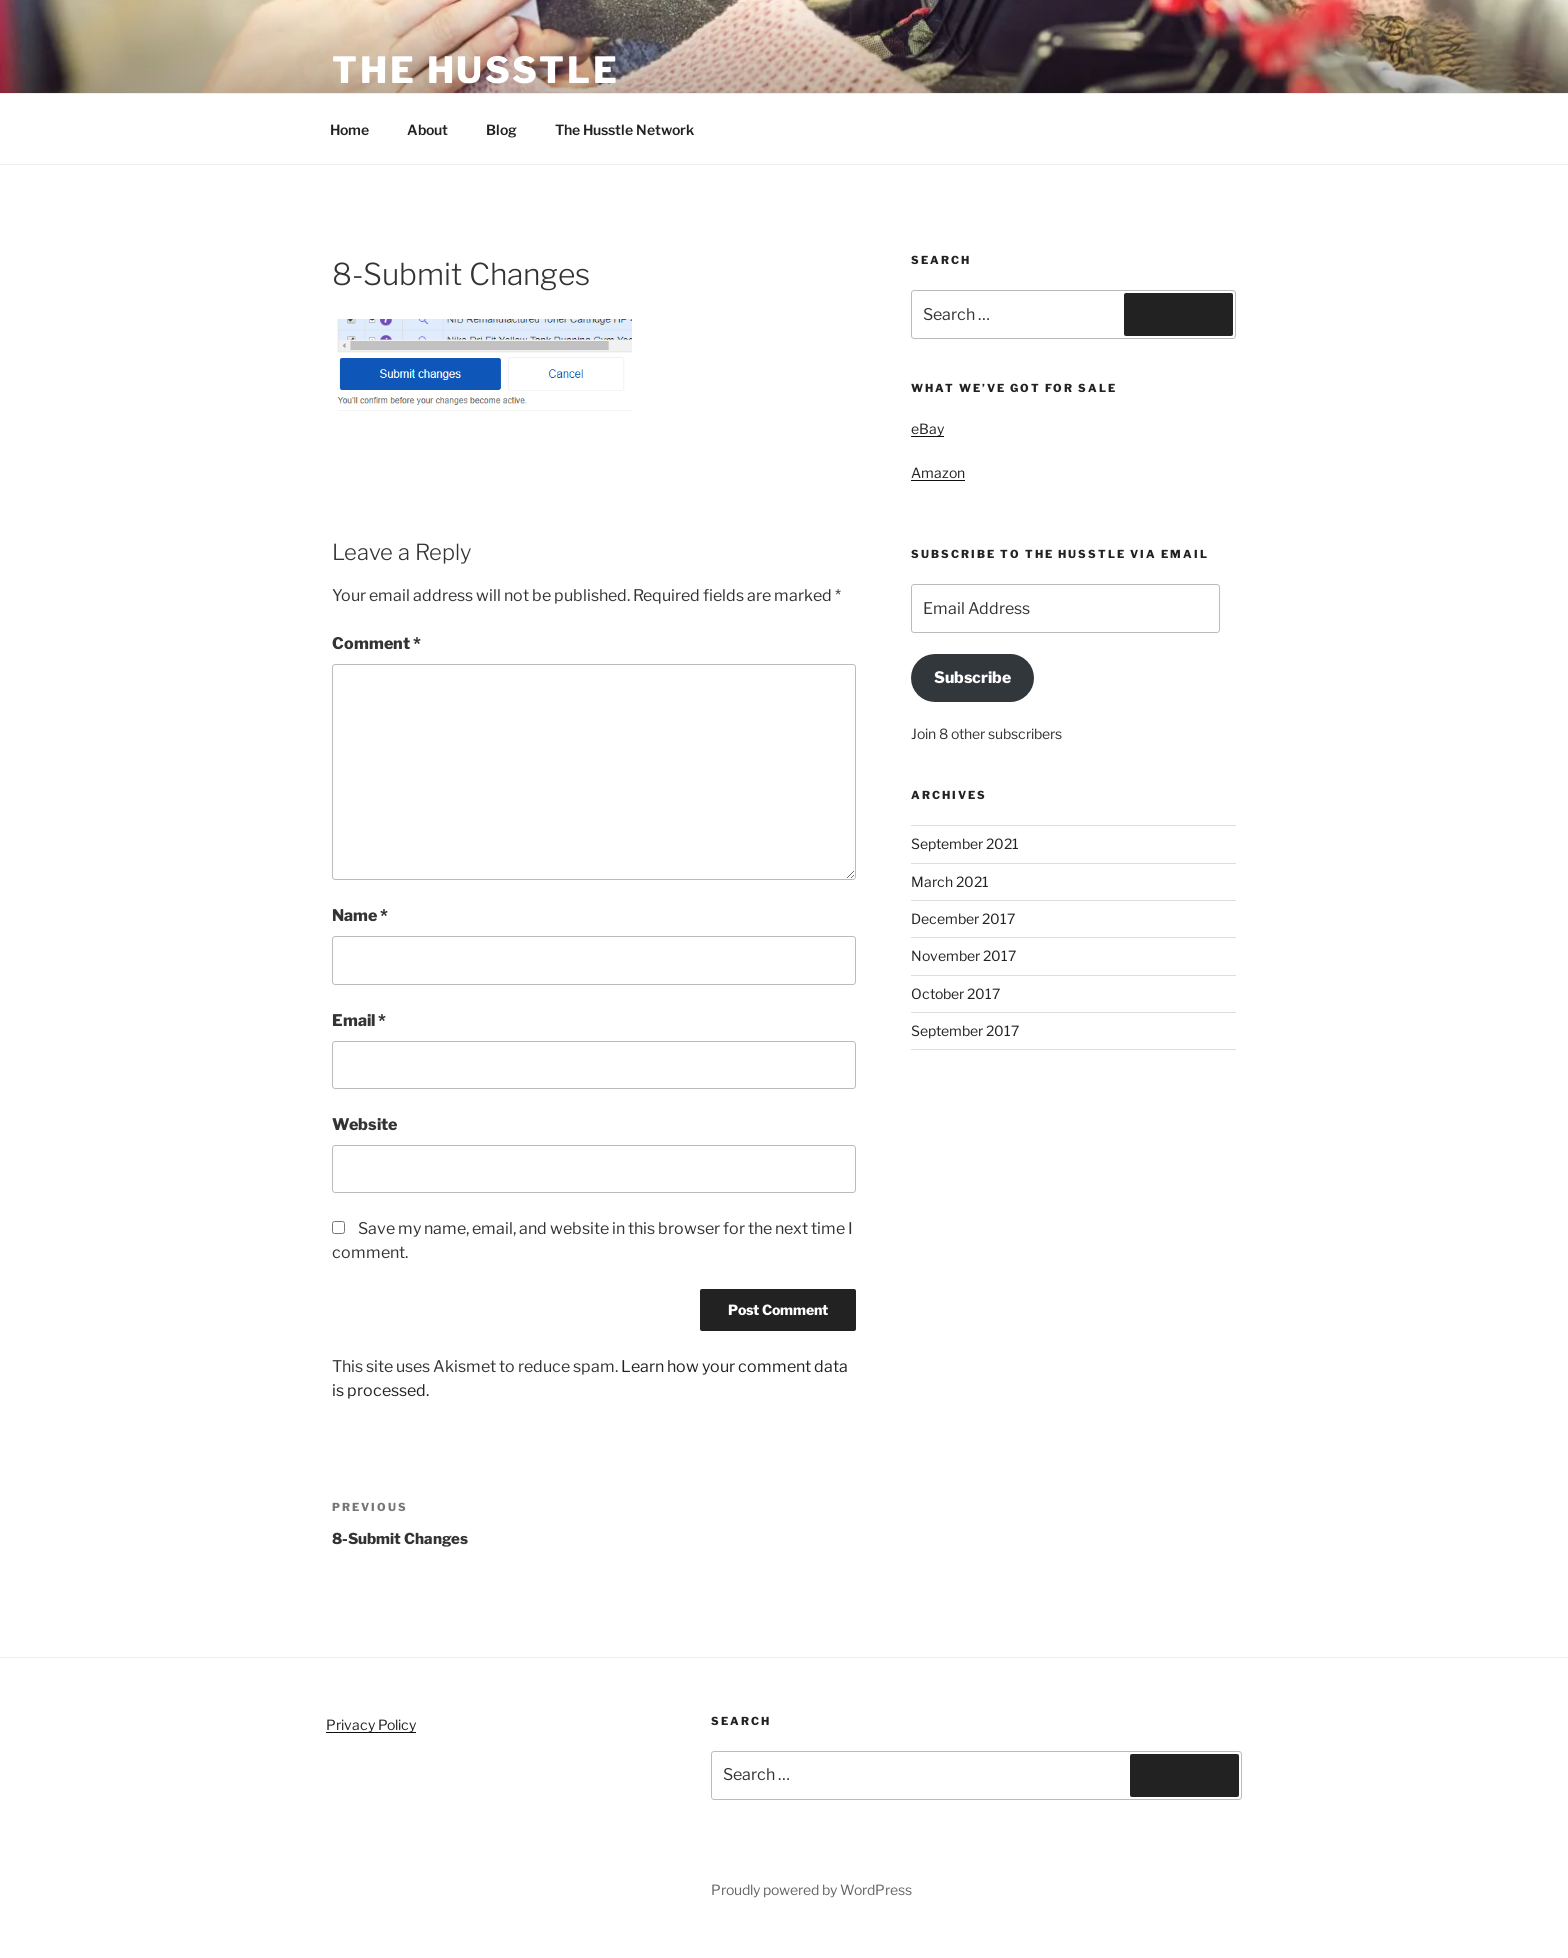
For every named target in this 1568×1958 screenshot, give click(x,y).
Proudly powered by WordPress (811, 1889)
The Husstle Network (634, 129)
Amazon (938, 472)
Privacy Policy (371, 1724)
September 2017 (965, 1030)
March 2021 (950, 881)
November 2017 (963, 955)
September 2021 (965, 843)
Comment (376, 643)
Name (360, 915)
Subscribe (972, 677)
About (427, 129)
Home (349, 129)
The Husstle (476, 70)
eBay (927, 428)
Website (364, 1124)
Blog (501, 129)
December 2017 (963, 918)
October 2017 (955, 993)
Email (359, 1020)
